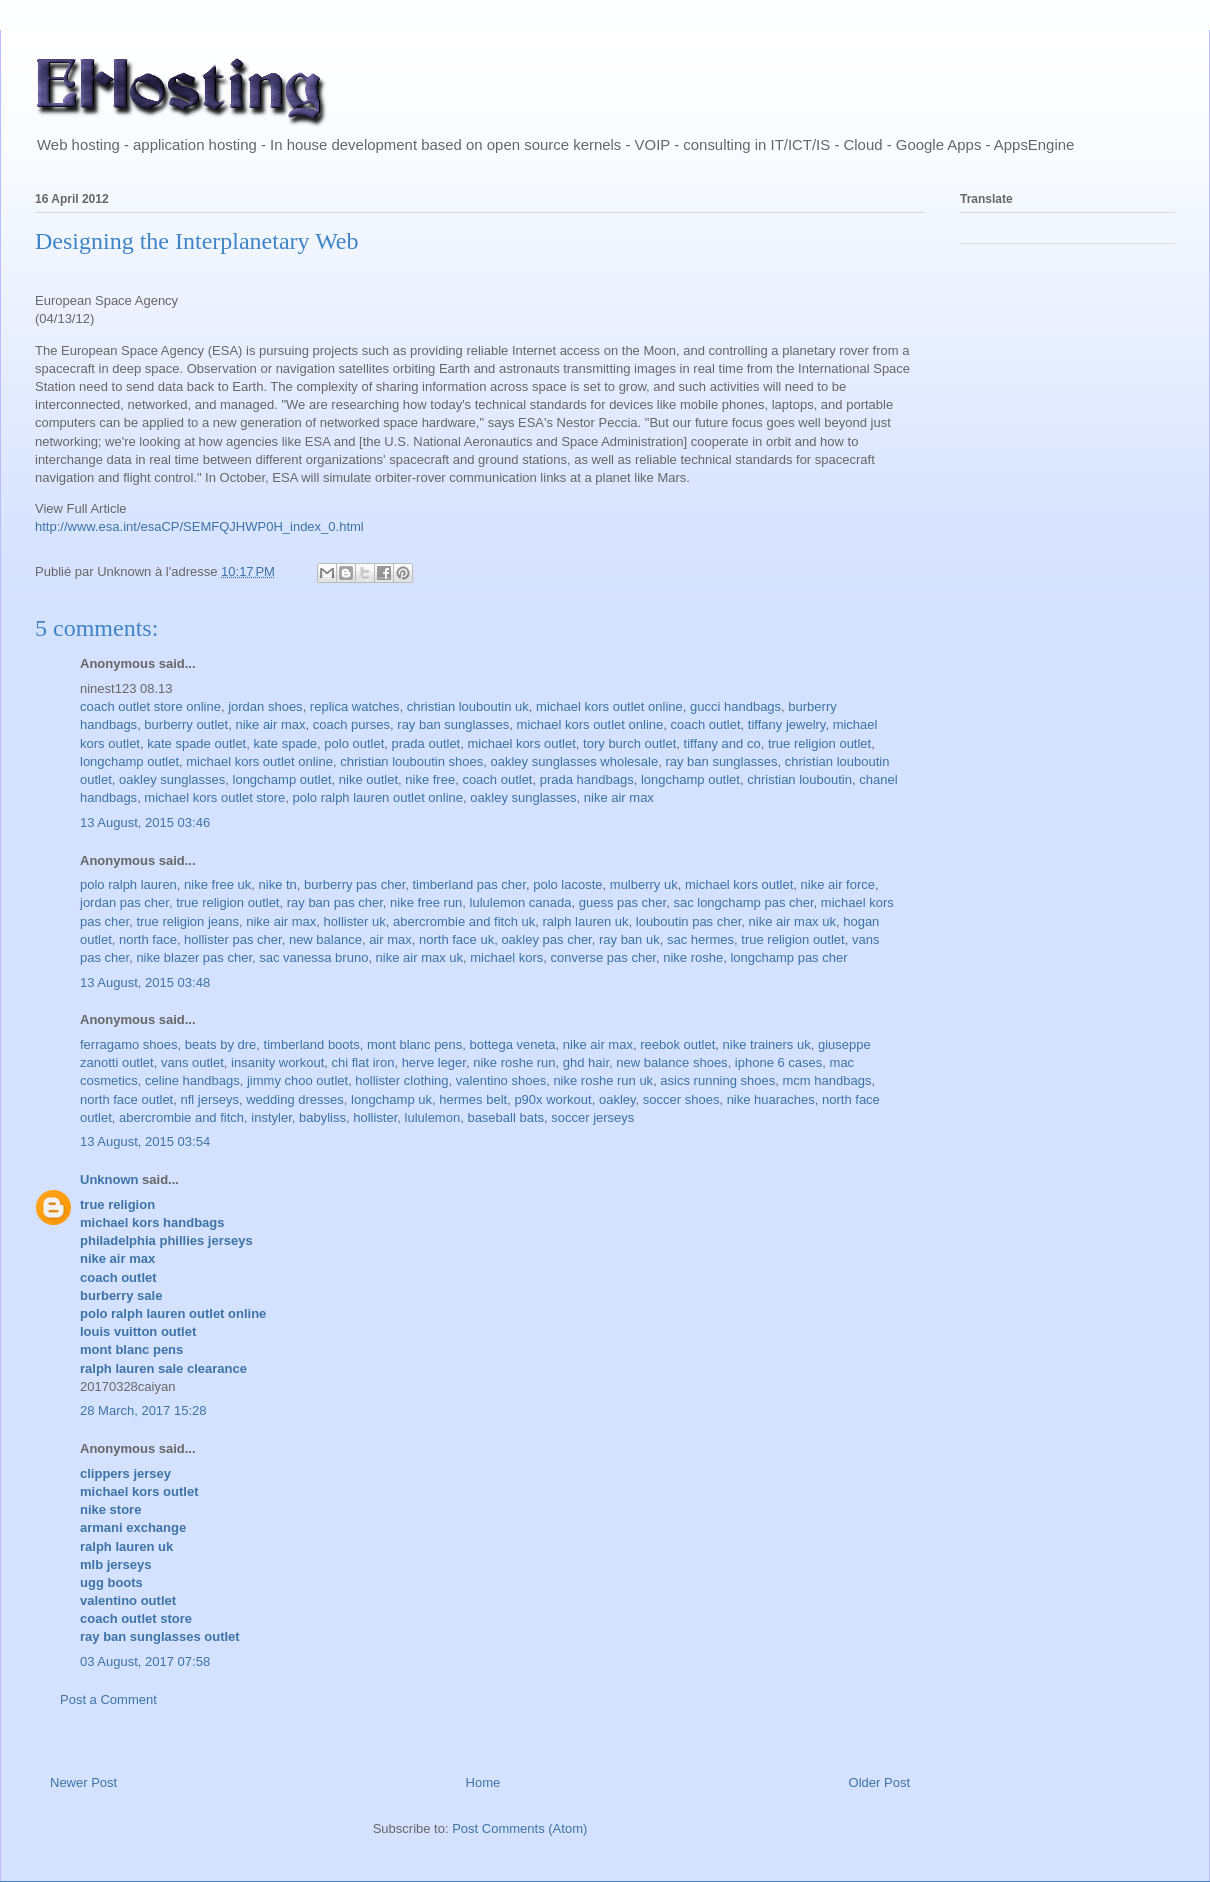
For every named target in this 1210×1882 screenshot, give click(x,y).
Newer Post (83, 1782)
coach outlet (705, 724)
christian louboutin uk (468, 706)
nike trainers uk (767, 1044)
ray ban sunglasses (453, 724)
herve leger (434, 1062)
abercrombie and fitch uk (464, 921)
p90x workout (552, 1099)
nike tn (278, 884)
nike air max (270, 724)
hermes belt (473, 1099)
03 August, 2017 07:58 (145, 1661)
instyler (271, 1117)
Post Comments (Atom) (519, 1828)
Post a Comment (108, 1699)
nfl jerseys (209, 1099)
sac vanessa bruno (313, 957)
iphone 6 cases (778, 1062)
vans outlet (192, 1062)
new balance (325, 939)
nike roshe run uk (603, 1080)
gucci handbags (735, 706)
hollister (375, 1117)
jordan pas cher (124, 902)
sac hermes (700, 939)
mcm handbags (827, 1080)
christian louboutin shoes (411, 761)
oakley (617, 1099)
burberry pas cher (354, 884)
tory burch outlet (629, 743)
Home (483, 1782)
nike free (430, 779)
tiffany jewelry (787, 724)
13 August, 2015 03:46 (145, 822)
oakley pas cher (546, 939)
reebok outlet (677, 1044)
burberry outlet (186, 724)
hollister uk (355, 921)
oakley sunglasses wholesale (575, 761)
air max (390, 939)
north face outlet (126, 1099)
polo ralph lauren (128, 884)
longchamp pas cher (788, 957)
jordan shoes (265, 706)
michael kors (506, 957)
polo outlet (354, 743)
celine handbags (192, 1080)
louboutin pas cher (689, 921)
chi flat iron (363, 1062)
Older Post (879, 1782)
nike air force (838, 884)
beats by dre (221, 1044)
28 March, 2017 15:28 (143, 1410)
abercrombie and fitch (181, 1117)
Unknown (109, 1179)
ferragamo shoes (129, 1044)
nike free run (426, 902)
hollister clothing (401, 1080)
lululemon (433, 1117)
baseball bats (505, 1117)
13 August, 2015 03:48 (145, 982)
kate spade (285, 743)
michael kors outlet (521, 743)
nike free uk (217, 884)
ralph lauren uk (586, 921)
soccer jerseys (592, 1117)
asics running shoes (717, 1080)
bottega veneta (513, 1044)
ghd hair (586, 1062)
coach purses (351, 724)
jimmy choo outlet (297, 1080)
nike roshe (693, 957)
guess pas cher (622, 902)
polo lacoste (567, 884)
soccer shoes (681, 1099)
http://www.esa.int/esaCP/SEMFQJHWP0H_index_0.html (199, 526)
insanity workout (277, 1062)
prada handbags (587, 779)
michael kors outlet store (214, 797)
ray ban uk (629, 939)
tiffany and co (722, 743)
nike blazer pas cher (194, 957)
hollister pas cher (233, 939)
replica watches (355, 706)
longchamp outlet (129, 761)
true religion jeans (187, 921)
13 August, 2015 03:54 (145, 1141)
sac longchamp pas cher (743, 902)
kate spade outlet (196, 743)
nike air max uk (792, 921)
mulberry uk (644, 884)
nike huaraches (771, 1099)
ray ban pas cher (335, 902)
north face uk (456, 939)
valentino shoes (501, 1080)
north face (148, 939)
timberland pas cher (468, 884)
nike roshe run (514, 1062)
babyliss (322, 1117)
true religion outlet (819, 743)
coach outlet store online (150, 706)
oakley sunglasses (172, 779)
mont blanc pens (414, 1044)
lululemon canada (521, 902)
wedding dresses (295, 1099)
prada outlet (426, 743)
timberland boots (312, 1044)
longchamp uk (391, 1099)
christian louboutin (799, 779)
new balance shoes (671, 1062)
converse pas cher (603, 957)
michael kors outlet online (609, 706)
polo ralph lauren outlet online (378, 797)
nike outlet (368, 779)
